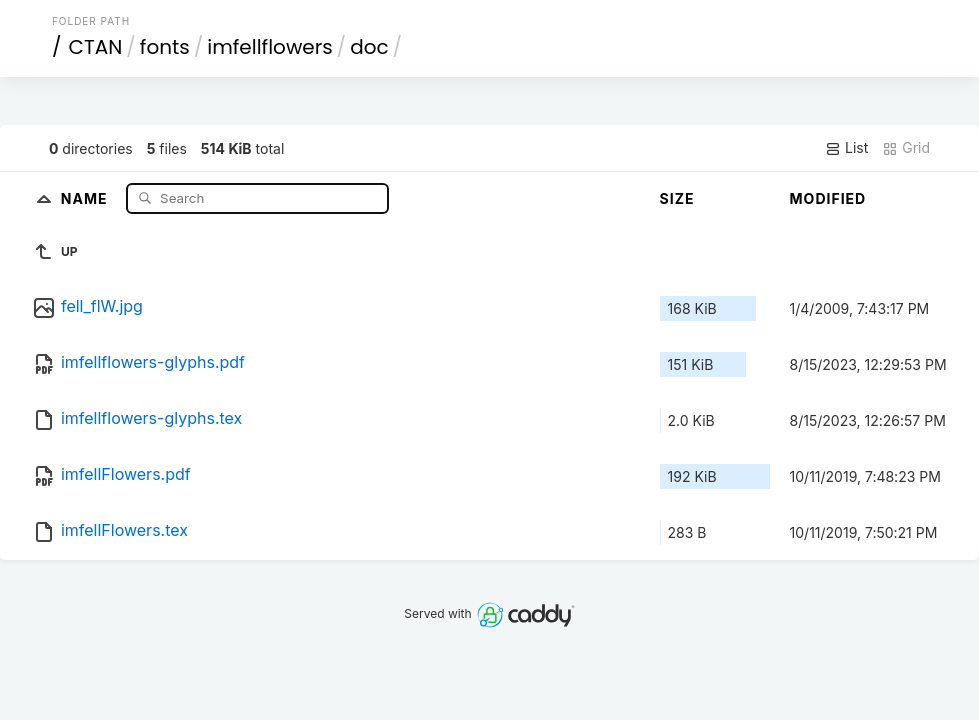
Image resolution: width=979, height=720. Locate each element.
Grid (906, 148)
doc (369, 47)
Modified (828, 198)
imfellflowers (269, 47)
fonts (165, 47)
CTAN (95, 47)
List (846, 148)
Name (86, 197)
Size (677, 198)
